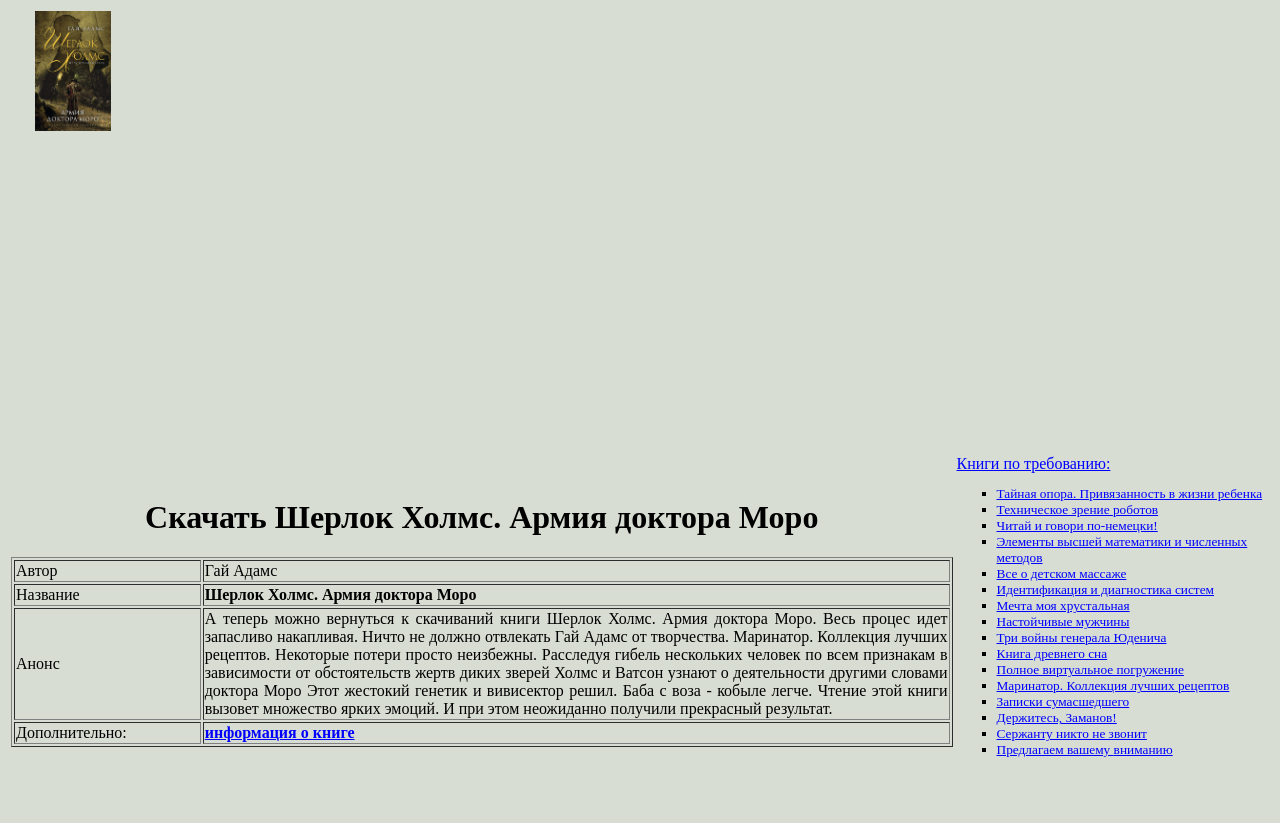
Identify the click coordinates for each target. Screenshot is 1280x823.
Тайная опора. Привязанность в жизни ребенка (1130, 493)
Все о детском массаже (1062, 573)
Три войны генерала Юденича (1082, 637)
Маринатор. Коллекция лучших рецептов (1113, 685)
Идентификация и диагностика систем (1106, 589)
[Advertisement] (640, 284)
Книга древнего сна (1052, 653)
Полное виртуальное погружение (1090, 669)
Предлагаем (1032, 749)
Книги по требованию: (1034, 463)
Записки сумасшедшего (1063, 701)
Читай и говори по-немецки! (1077, 525)
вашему (1090, 749)
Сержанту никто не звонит (1072, 733)
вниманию (1143, 749)
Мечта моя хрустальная (1063, 605)
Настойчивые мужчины (1063, 621)
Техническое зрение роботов (1078, 509)
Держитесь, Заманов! (1057, 717)
